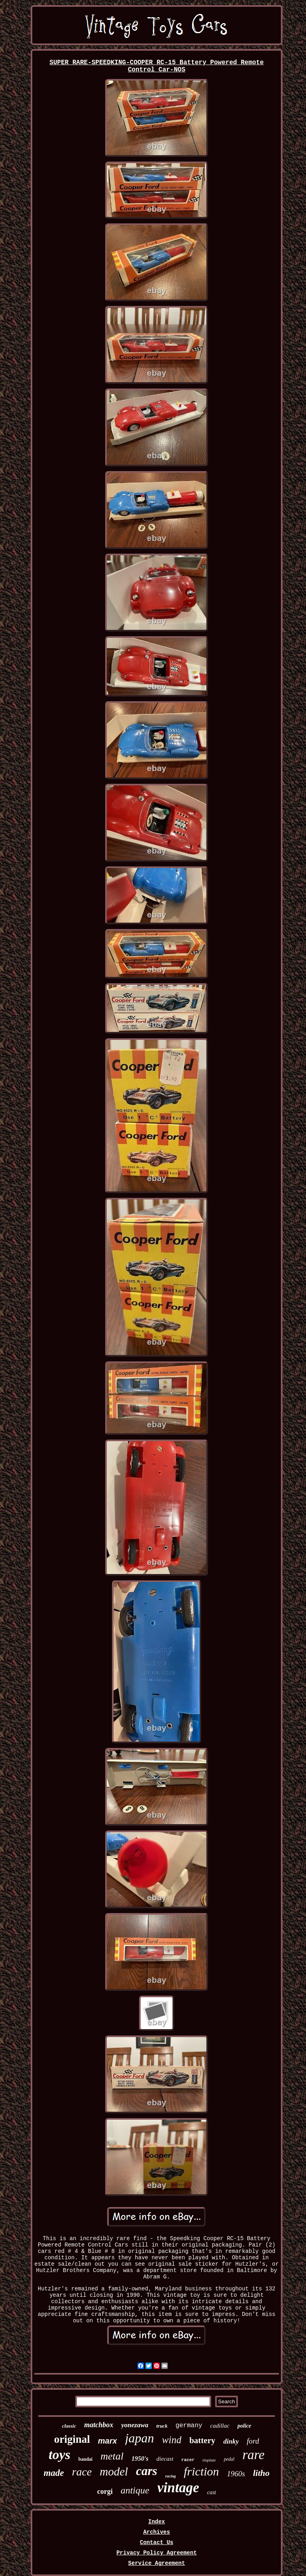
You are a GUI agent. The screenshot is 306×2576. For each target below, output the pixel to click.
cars (146, 2471)
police (244, 2426)
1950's (140, 2458)
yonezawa (134, 2425)
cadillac (220, 2425)
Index (156, 2522)
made (53, 2473)
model (114, 2471)
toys (60, 2454)
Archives (156, 2532)
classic (69, 2426)
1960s (236, 2473)
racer (187, 2460)
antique (135, 2490)
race (82, 2472)
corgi (105, 2491)
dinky (231, 2441)
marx (107, 2440)
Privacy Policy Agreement (156, 2553)
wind (172, 2439)
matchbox (98, 2425)
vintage (178, 2487)
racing (170, 2476)
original (72, 2439)
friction (201, 2471)
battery (202, 2440)
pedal (229, 2459)
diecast (165, 2459)
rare (253, 2455)
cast (211, 2492)
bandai (85, 2459)
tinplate (209, 2460)
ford (253, 2441)
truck (161, 2426)
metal (112, 2456)
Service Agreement (156, 2563)
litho (261, 2473)
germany (188, 2425)
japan (139, 2438)
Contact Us (156, 2542)
